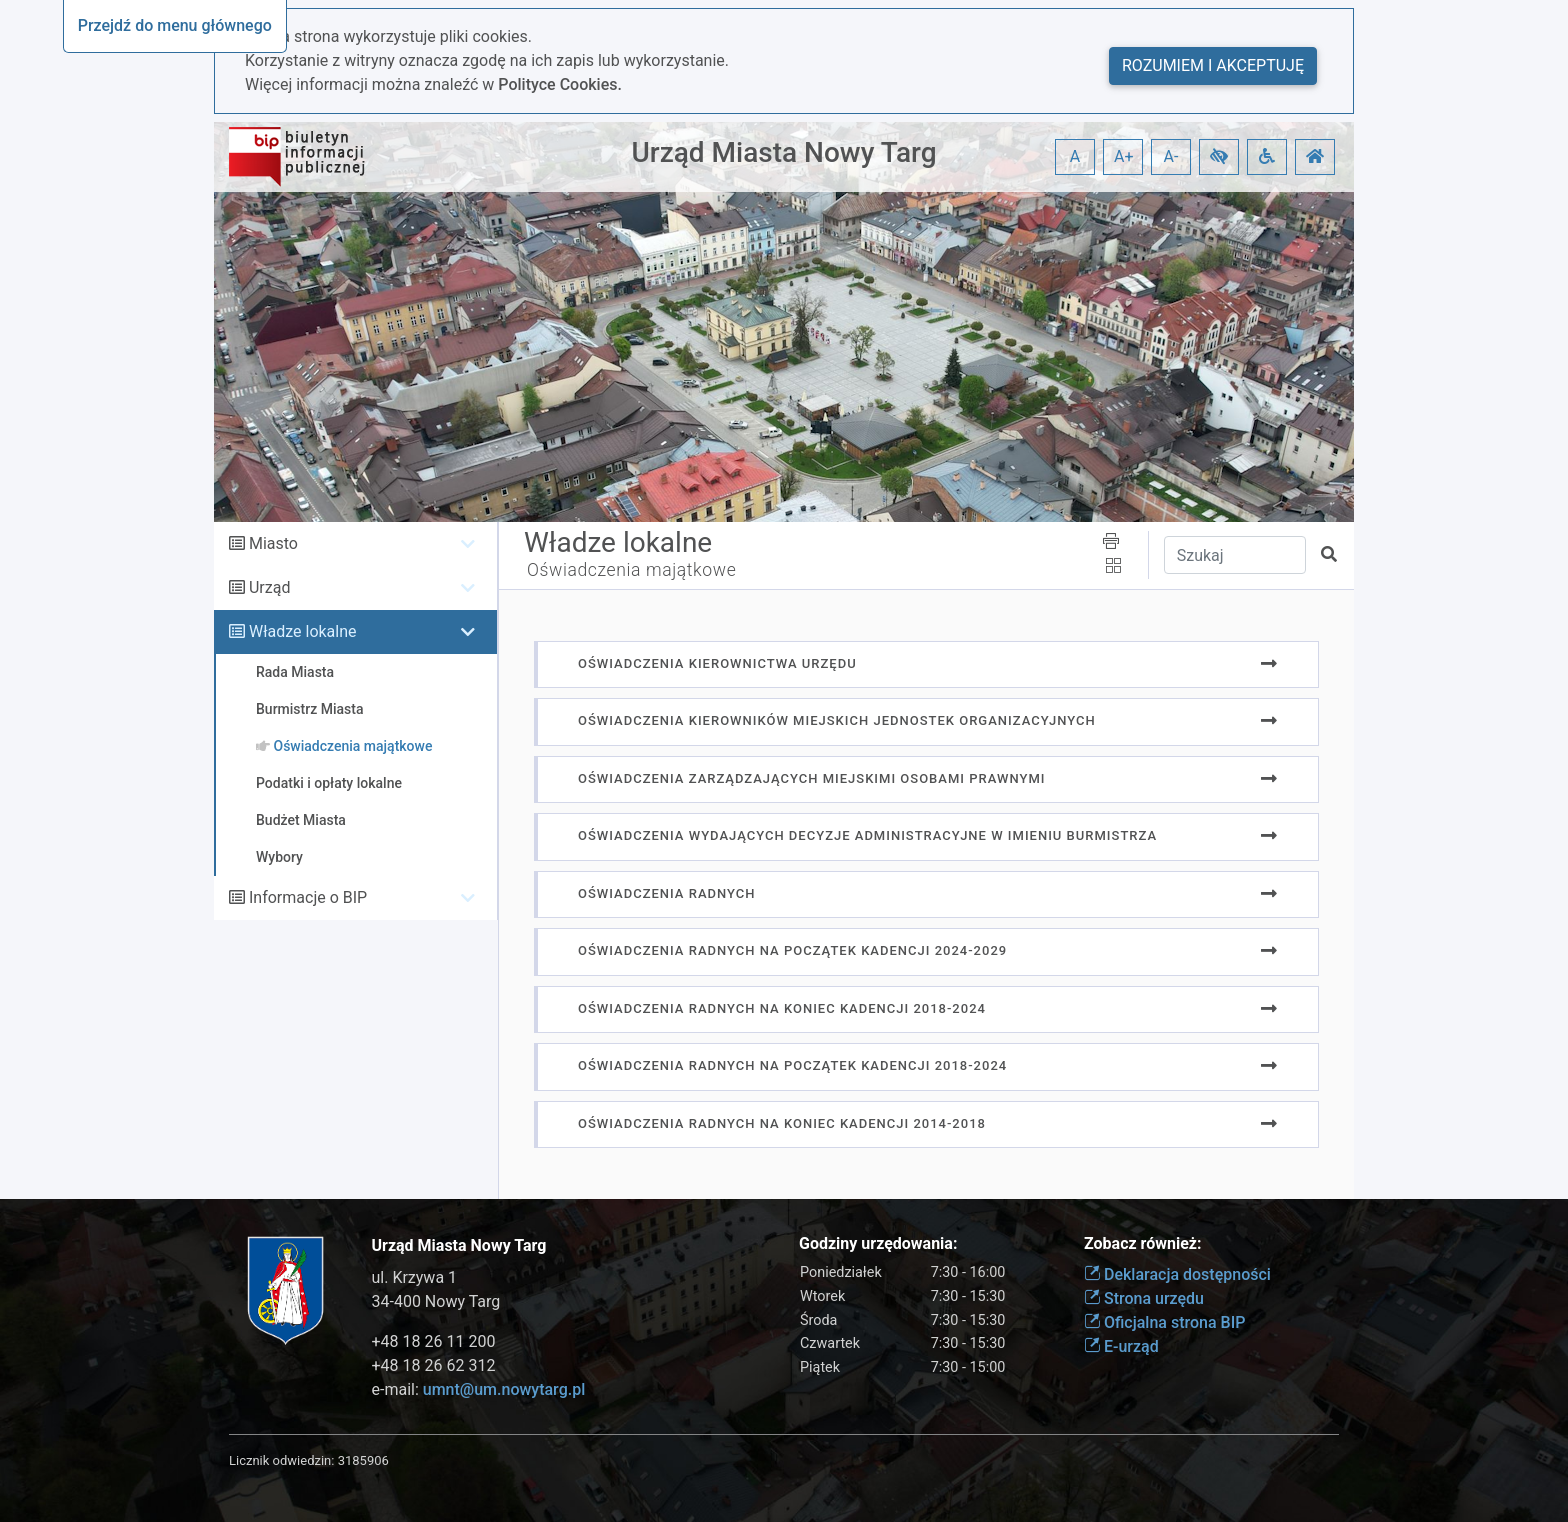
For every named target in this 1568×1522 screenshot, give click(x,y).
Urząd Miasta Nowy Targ (783, 152)
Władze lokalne (303, 631)
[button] (1219, 157)
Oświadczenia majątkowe (631, 570)
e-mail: (479, 1389)
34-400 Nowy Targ (436, 1301)
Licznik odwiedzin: (281, 1460)
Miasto (273, 543)
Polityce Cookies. (560, 84)
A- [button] (1171, 156)
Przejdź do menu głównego (175, 25)
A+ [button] (1124, 156)
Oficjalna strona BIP (1164, 1322)
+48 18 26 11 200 (434, 1341)
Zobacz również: (1143, 1243)
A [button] (1075, 156)
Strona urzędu (1144, 1298)
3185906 (363, 1460)
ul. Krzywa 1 (415, 1277)
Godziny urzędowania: (878, 1243)
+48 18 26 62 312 (434, 1365)
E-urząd (1121, 1346)
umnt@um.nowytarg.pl (504, 1389)
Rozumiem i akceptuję (1213, 65)
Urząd (269, 587)
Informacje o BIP (308, 897)
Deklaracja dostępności (1177, 1274)
